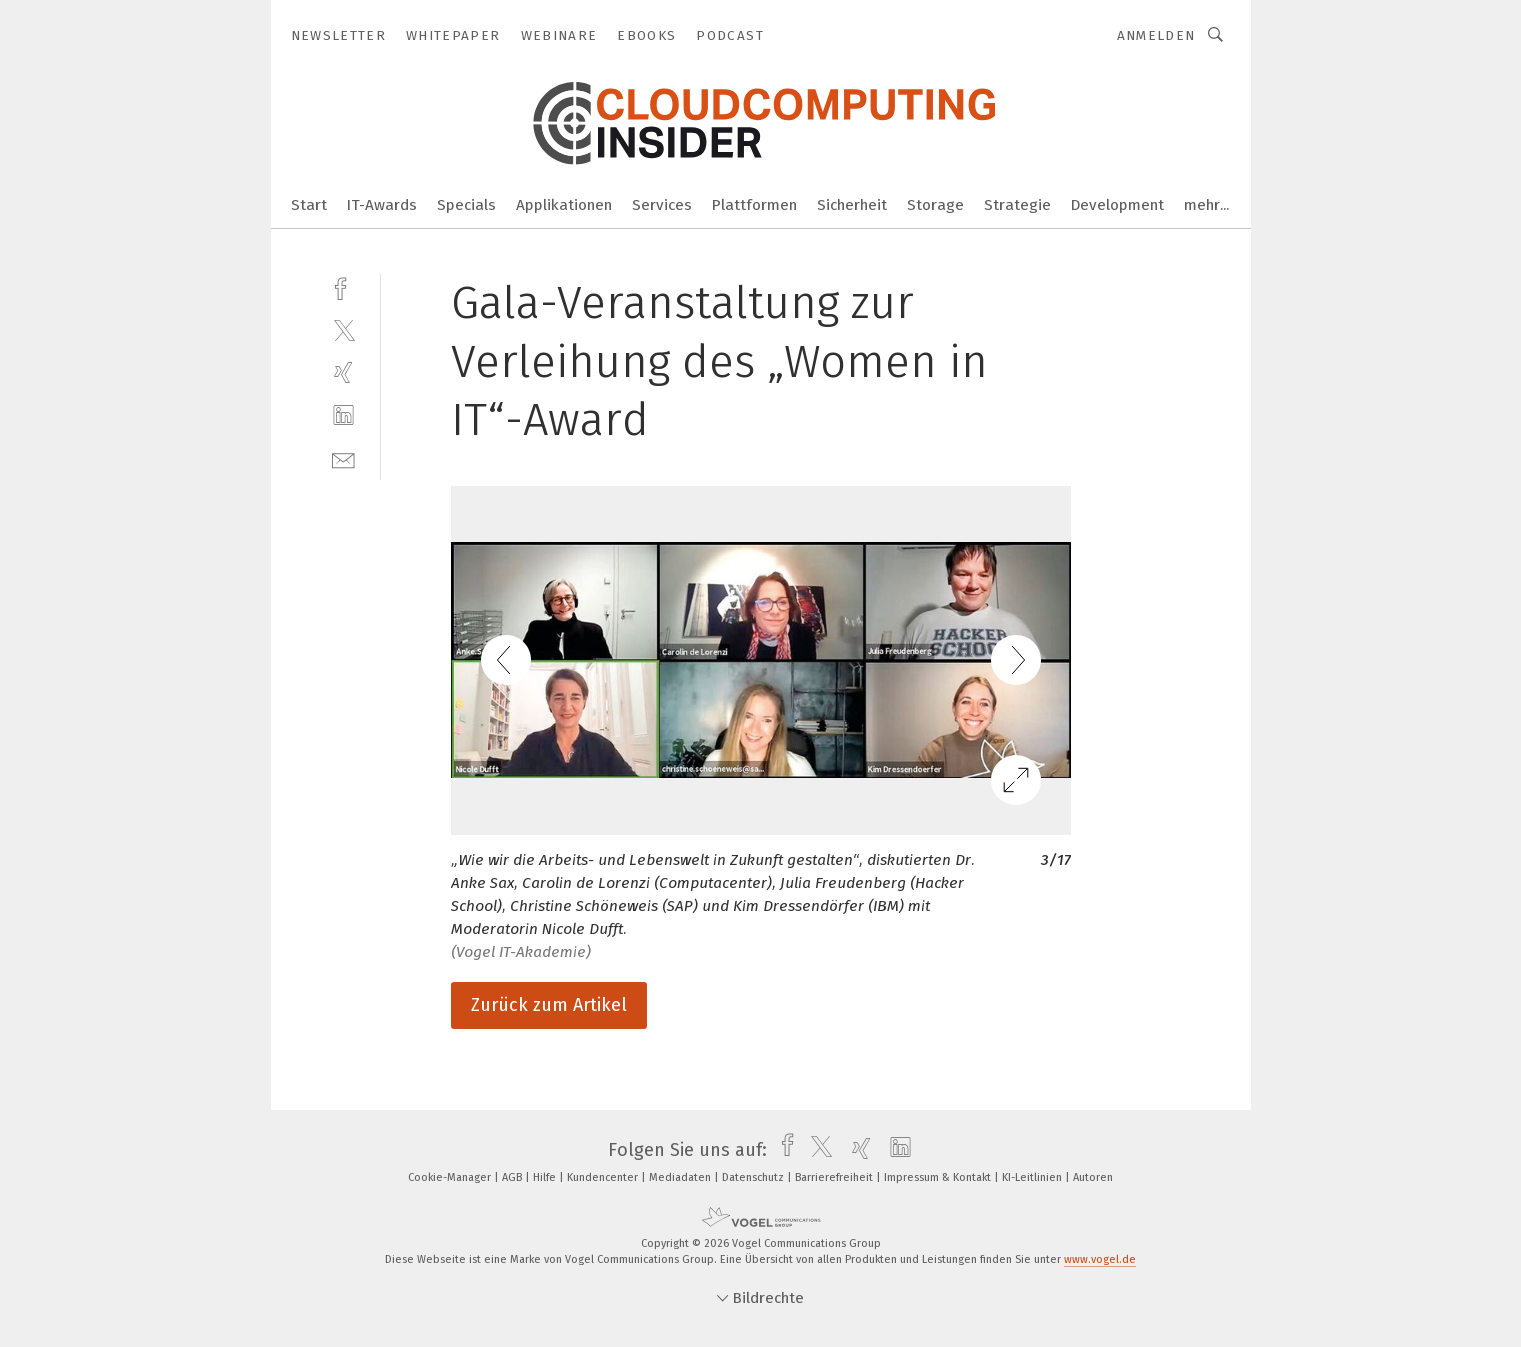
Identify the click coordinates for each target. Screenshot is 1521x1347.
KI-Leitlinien (1033, 1177)
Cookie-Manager (451, 1177)
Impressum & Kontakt (939, 1177)
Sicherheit (852, 205)
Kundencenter (604, 1177)
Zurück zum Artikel (549, 1005)
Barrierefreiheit (835, 1177)
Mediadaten (681, 1177)
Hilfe (546, 1177)
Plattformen (754, 205)
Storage (935, 205)
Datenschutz (754, 1177)
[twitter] (343, 329)
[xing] (343, 372)
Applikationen (564, 205)
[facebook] (343, 286)
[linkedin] (343, 415)
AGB (513, 1177)
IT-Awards (382, 205)
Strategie (1017, 205)
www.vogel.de (1100, 1259)
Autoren (1093, 1177)
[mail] (343, 458)
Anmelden (1156, 35)
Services (662, 205)
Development (1117, 205)
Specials (466, 205)
